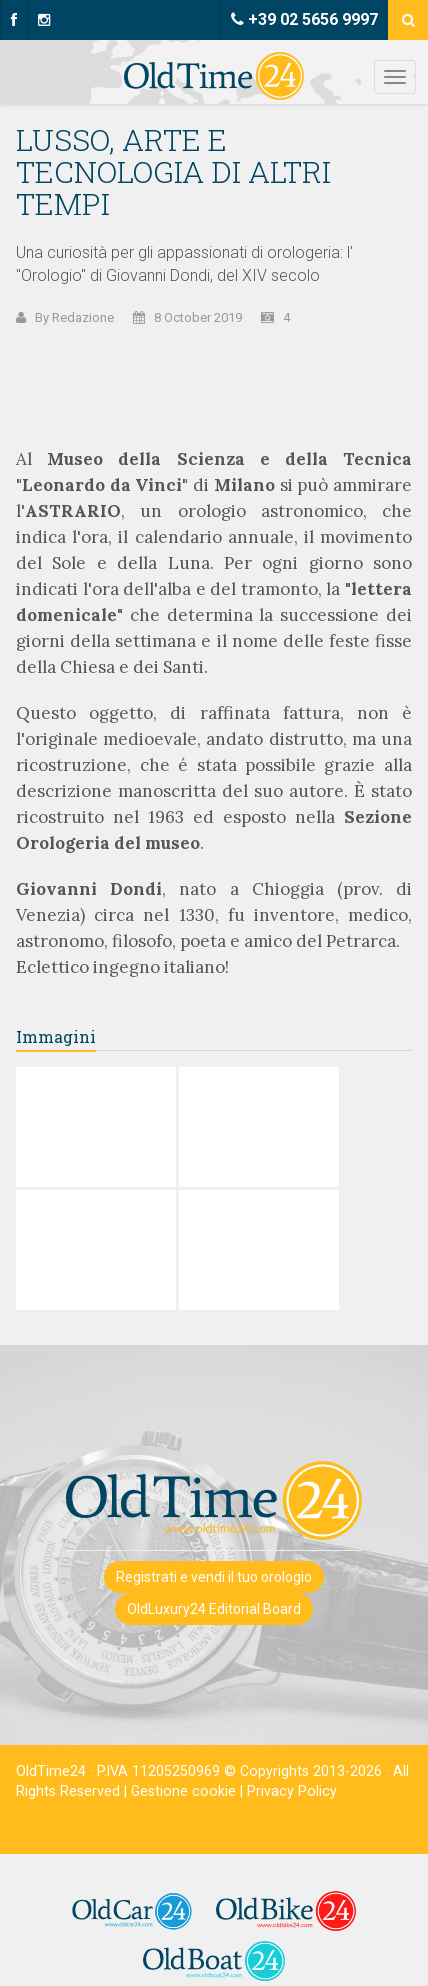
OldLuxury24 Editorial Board (214, 1609)
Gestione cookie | (189, 1791)
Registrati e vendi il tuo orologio (214, 1577)
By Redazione (74, 317)
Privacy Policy (292, 1791)
